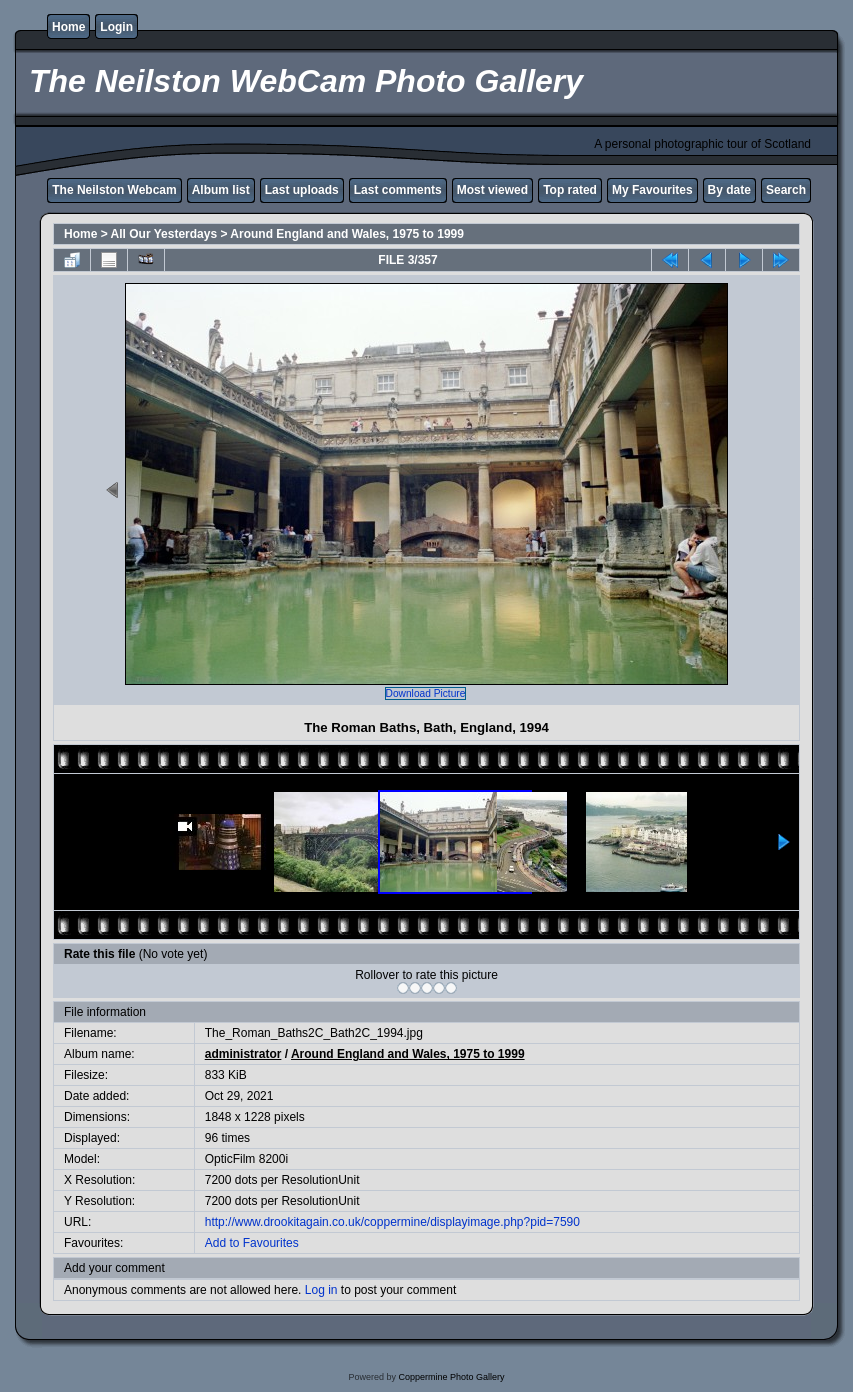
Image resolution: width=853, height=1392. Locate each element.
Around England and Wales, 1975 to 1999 (347, 234)
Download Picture (426, 693)
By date (729, 190)
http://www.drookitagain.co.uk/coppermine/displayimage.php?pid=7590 (392, 1222)
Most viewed (492, 190)
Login (116, 27)
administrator (243, 1054)
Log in (321, 1290)
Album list (221, 190)
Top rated (570, 190)
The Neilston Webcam (114, 190)
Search (786, 190)
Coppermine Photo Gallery (451, 1377)
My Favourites (652, 190)
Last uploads (302, 190)
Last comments (398, 190)
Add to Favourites (252, 1243)
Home (68, 27)
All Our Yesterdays (164, 234)
